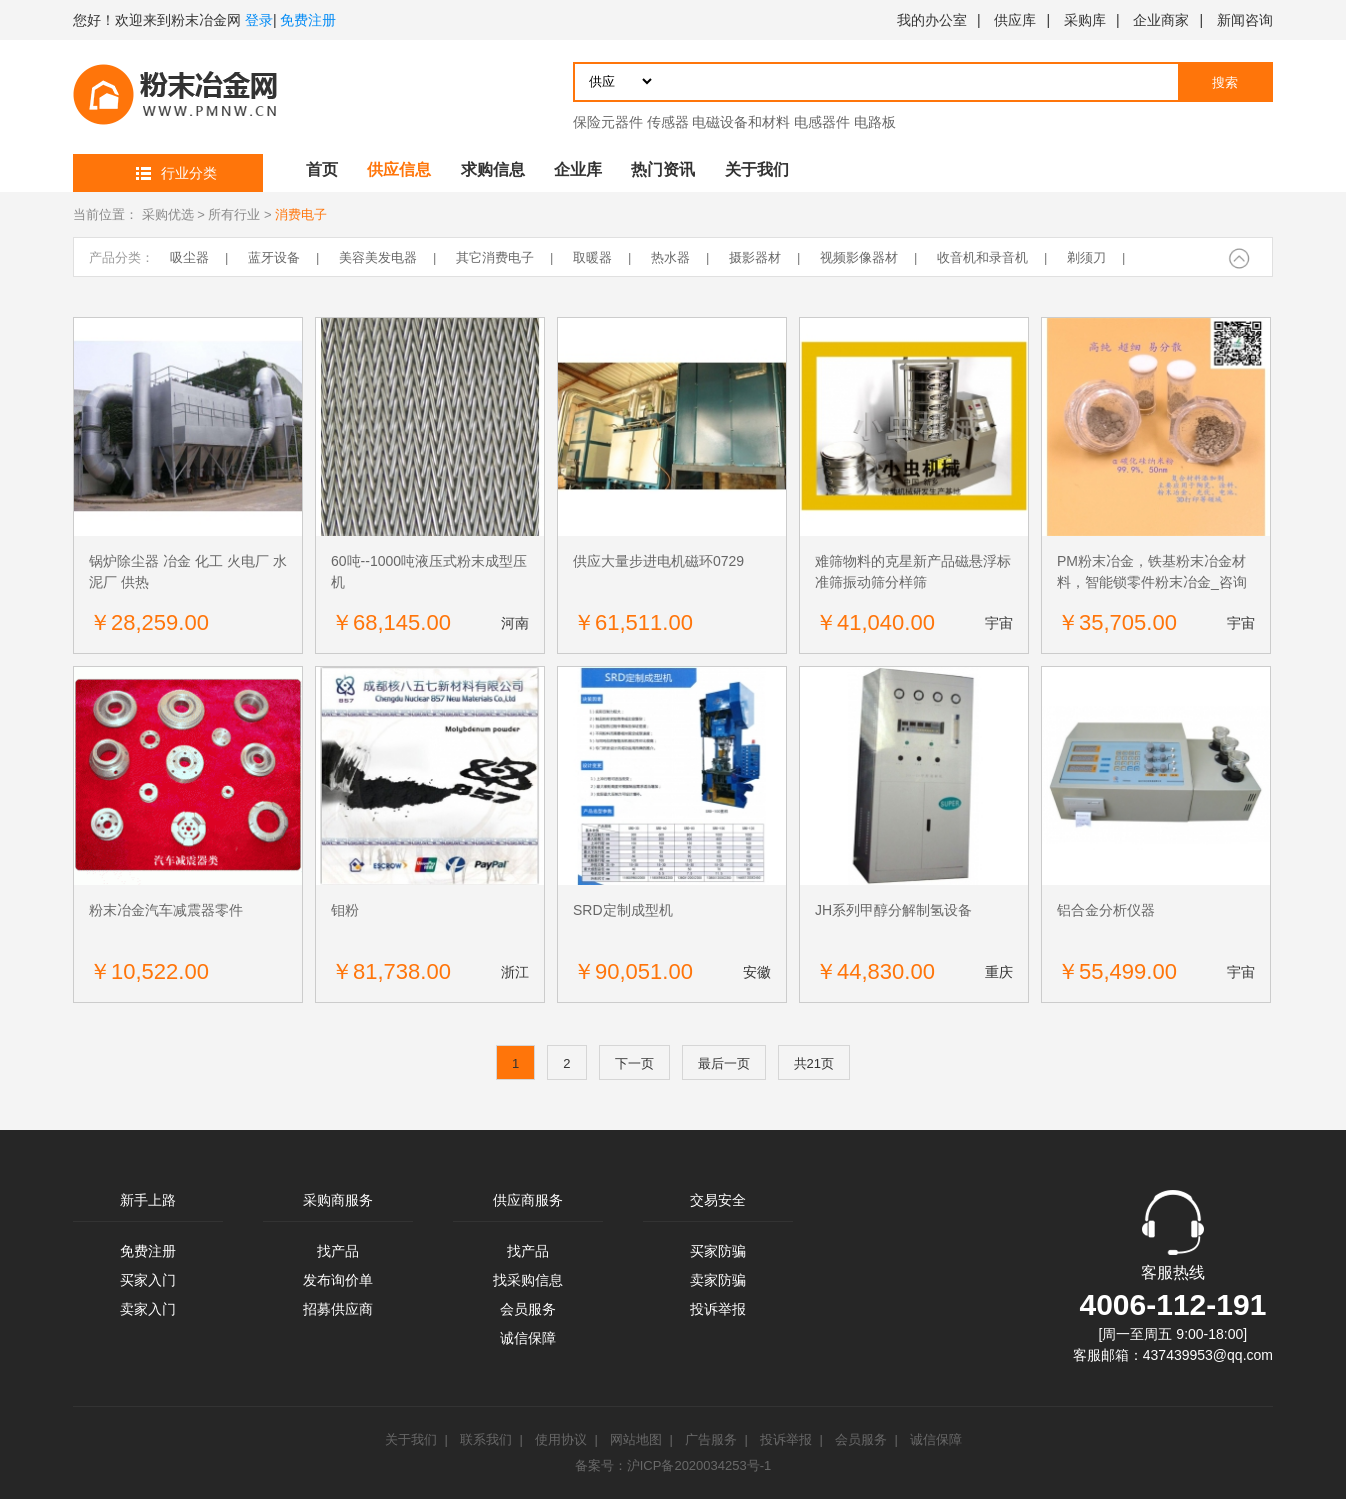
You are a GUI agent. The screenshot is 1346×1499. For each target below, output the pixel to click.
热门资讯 (663, 169)
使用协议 (561, 1439)
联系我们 (486, 1439)
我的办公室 (932, 20)
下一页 (634, 1063)
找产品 (338, 1251)
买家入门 (148, 1280)
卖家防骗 (718, 1280)
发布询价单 (338, 1280)
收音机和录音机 (982, 257)
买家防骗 (718, 1251)
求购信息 (493, 169)
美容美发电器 (378, 257)
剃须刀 (1086, 257)
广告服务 (711, 1439)
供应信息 (399, 169)
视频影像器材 (859, 257)
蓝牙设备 (274, 257)
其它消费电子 (495, 257)
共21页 (814, 1063)
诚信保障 (528, 1338)
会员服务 (528, 1309)
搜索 (1225, 82)
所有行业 (234, 214)
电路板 (875, 122)
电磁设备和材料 (741, 122)
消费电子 (301, 214)
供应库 (1015, 20)
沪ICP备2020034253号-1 (699, 1465)
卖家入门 (148, 1309)
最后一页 (724, 1063)
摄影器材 (755, 257)
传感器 (668, 122)
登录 (259, 20)
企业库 (578, 169)
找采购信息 (528, 1280)
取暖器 (592, 257)
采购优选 (168, 214)
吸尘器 (189, 257)
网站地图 (636, 1439)
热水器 (670, 257)
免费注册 (308, 20)
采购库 (1085, 20)
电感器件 (822, 122)
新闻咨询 (1245, 20)
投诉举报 (718, 1309)
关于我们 (757, 169)
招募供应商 (338, 1309)
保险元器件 (608, 122)
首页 (322, 169)
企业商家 (1161, 20)
